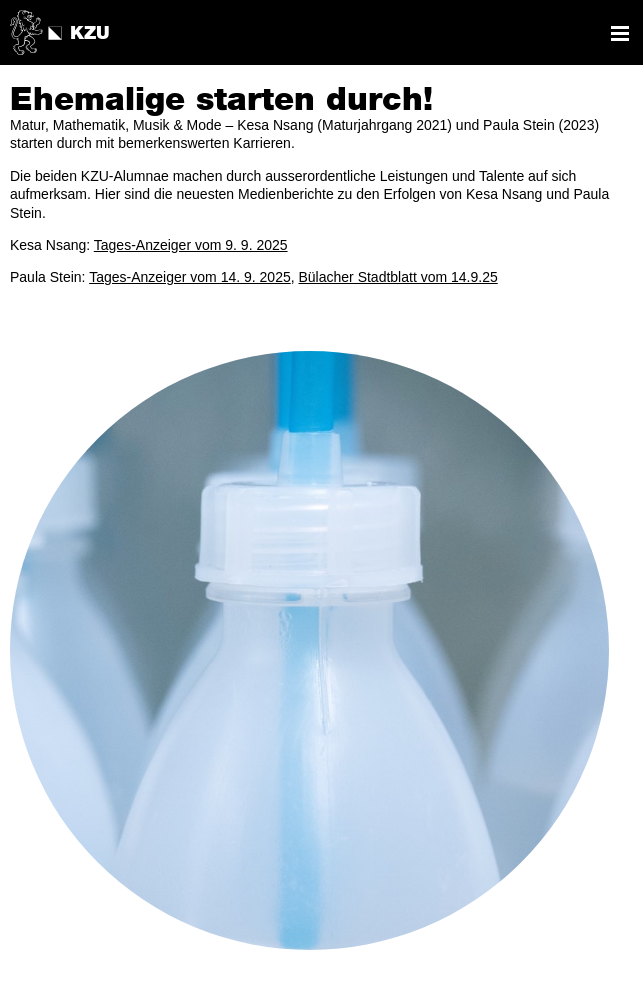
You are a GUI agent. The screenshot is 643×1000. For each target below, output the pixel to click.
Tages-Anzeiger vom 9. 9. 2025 (191, 245)
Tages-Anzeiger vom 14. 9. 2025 (190, 277)
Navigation (620, 33)
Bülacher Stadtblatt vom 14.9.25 (398, 277)
